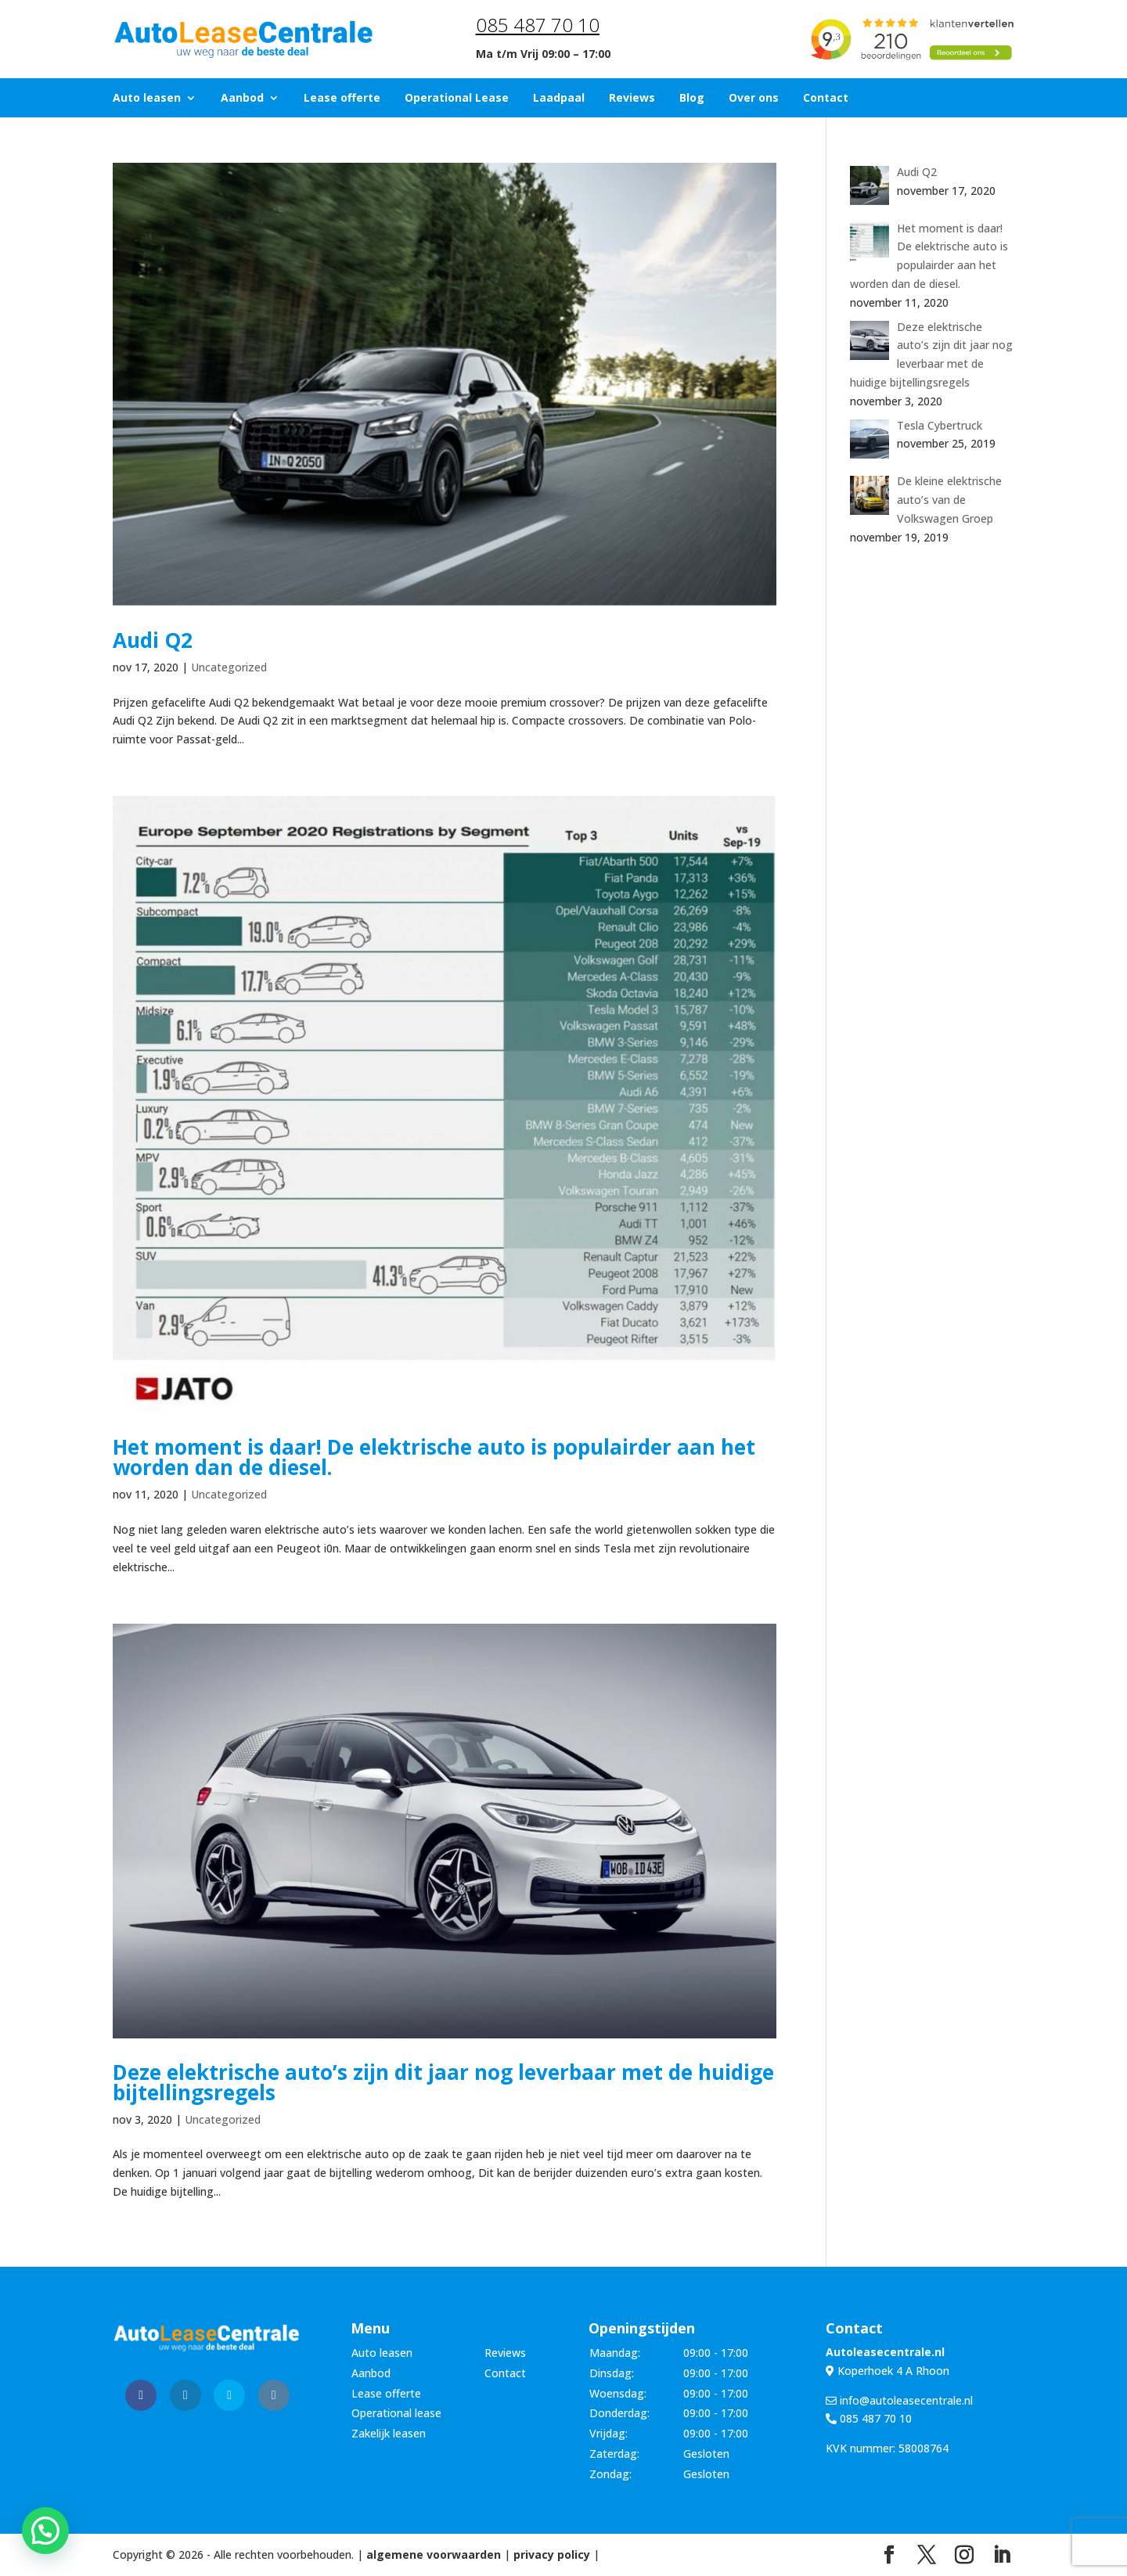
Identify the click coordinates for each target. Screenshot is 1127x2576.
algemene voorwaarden (433, 2554)
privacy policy (551, 2554)
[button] (45, 2530)
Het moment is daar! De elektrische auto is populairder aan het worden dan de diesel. (434, 1457)
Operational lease (396, 2412)
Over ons (754, 98)
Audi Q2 (153, 640)
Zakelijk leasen (388, 2433)
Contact (825, 98)
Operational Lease (457, 98)
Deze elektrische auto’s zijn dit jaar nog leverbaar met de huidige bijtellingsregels (443, 2082)
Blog (691, 98)
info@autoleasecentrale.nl (899, 2400)
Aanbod (242, 98)
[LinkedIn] (1001, 2555)
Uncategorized (229, 667)
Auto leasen (147, 98)
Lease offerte (342, 98)
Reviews (632, 98)
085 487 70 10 (538, 25)
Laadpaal (559, 98)
